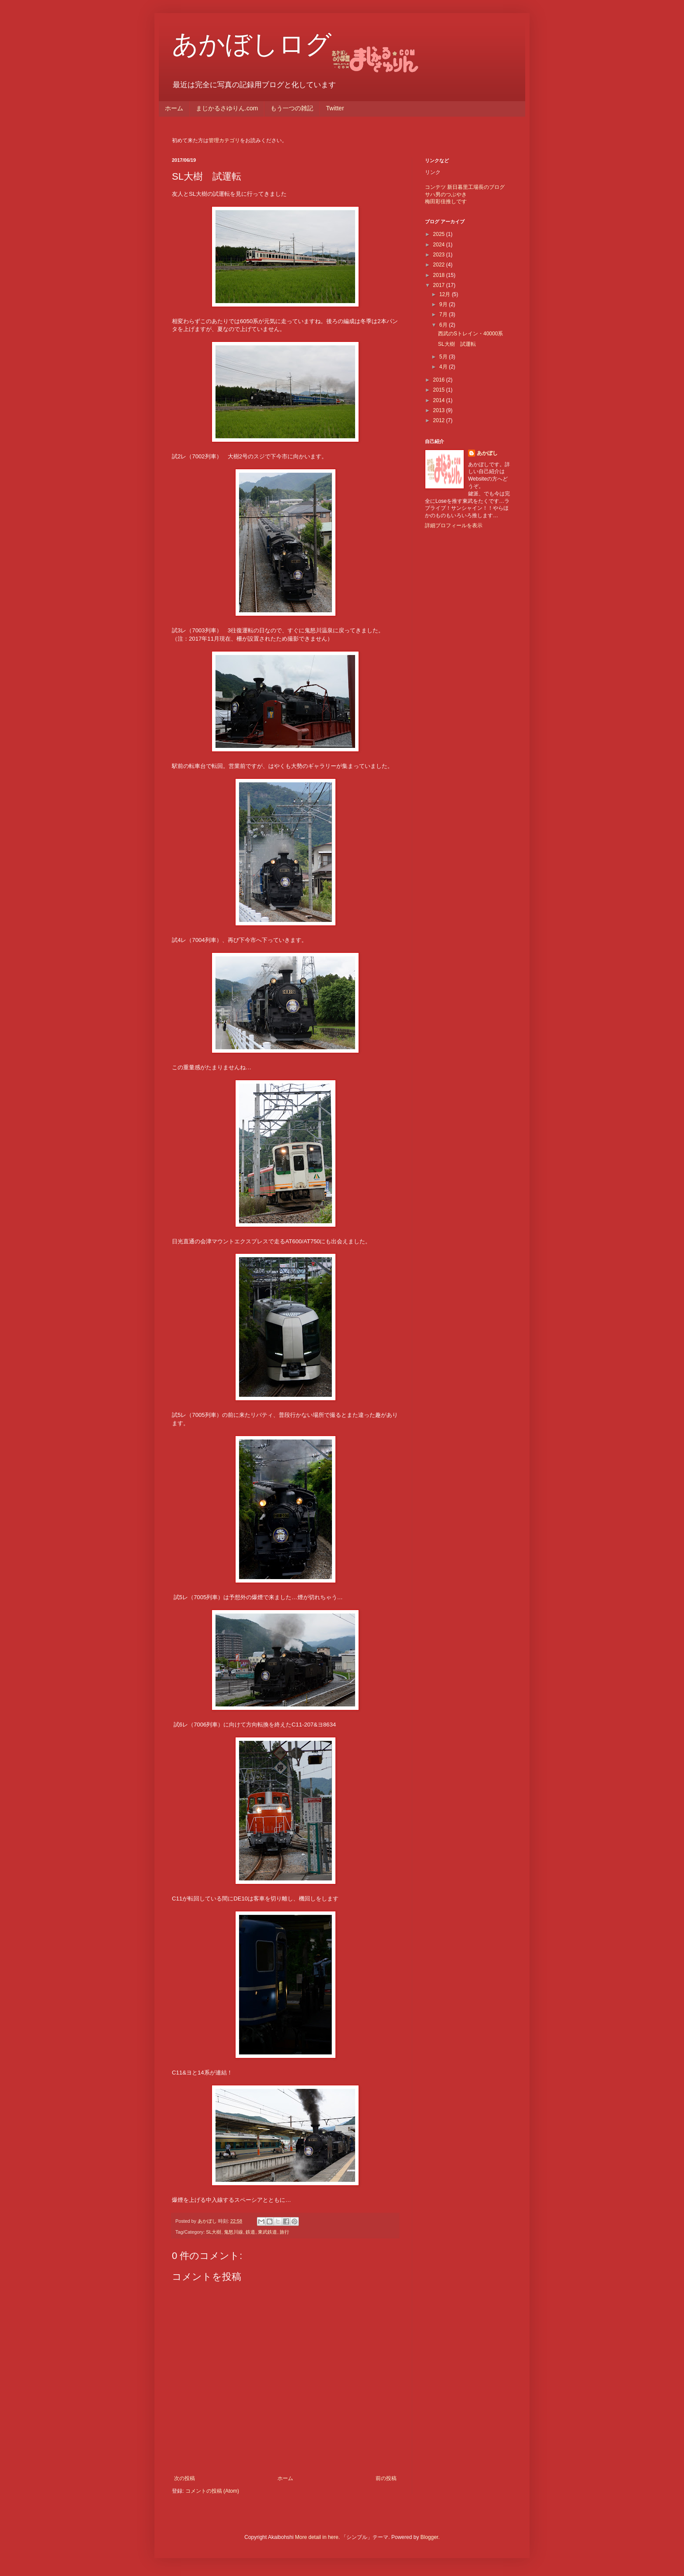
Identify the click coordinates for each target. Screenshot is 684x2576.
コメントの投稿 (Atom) (212, 2491)
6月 (444, 325)
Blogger (429, 2537)
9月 (444, 304)
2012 (439, 420)
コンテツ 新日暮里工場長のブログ (465, 187)
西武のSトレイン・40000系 (470, 334)
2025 (439, 234)
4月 (444, 367)
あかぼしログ (252, 44)
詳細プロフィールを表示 (453, 525)
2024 (439, 245)
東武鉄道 (267, 2232)
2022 (439, 265)
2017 (439, 285)
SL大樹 (213, 2232)
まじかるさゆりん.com (227, 108)
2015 (439, 390)
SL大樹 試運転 (457, 344)
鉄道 (250, 2232)
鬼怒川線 (233, 2232)
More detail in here (316, 2537)
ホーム (174, 108)
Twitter (335, 108)
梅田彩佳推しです (446, 201)
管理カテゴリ (224, 140)
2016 (439, 380)
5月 (444, 357)
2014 (439, 400)
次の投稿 (184, 2478)
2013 (439, 410)
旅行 (284, 2232)
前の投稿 (386, 2478)
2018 (439, 275)
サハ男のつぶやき (446, 194)
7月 (444, 314)
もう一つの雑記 (291, 108)
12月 (445, 294)
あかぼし (487, 453)
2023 (439, 255)
